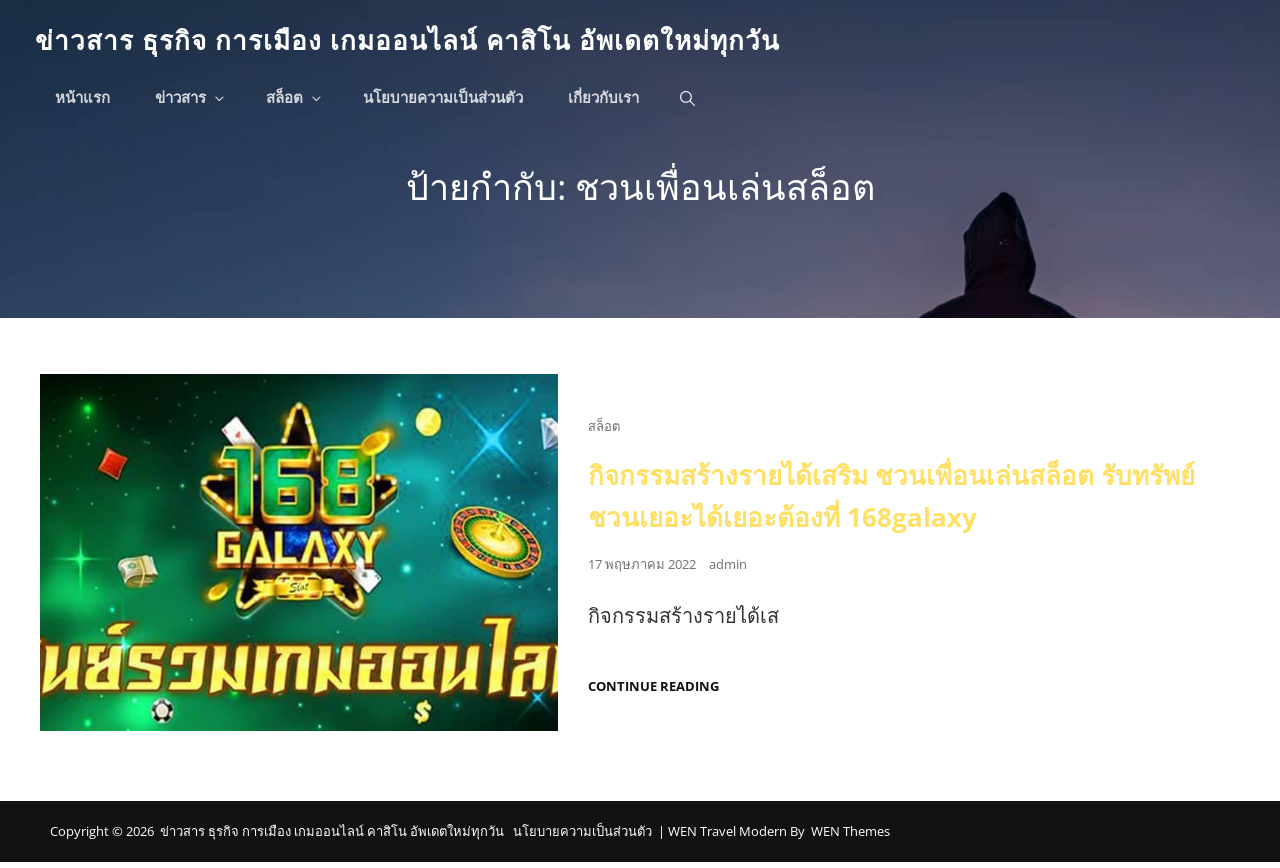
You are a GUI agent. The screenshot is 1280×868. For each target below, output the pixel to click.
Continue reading (653, 693)
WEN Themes (850, 838)
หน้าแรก (87, 101)
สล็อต (300, 101)
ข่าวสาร (196, 101)
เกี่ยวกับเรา (608, 101)
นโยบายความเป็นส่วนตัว (448, 101)
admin (728, 571)
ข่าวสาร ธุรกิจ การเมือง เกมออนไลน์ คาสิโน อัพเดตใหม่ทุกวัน (434, 42)
